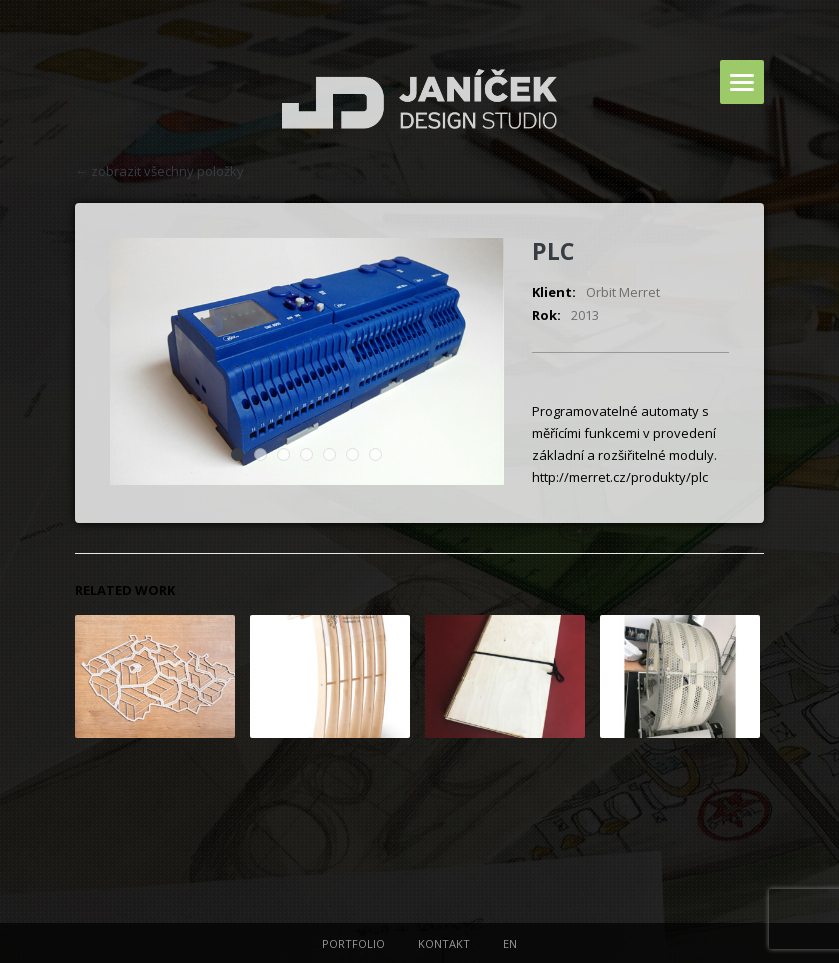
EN (510, 943)
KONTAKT (444, 943)
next (728, 171)
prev (752, 171)
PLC (553, 251)
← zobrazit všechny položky (159, 171)
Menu (742, 82)
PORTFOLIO (353, 943)
